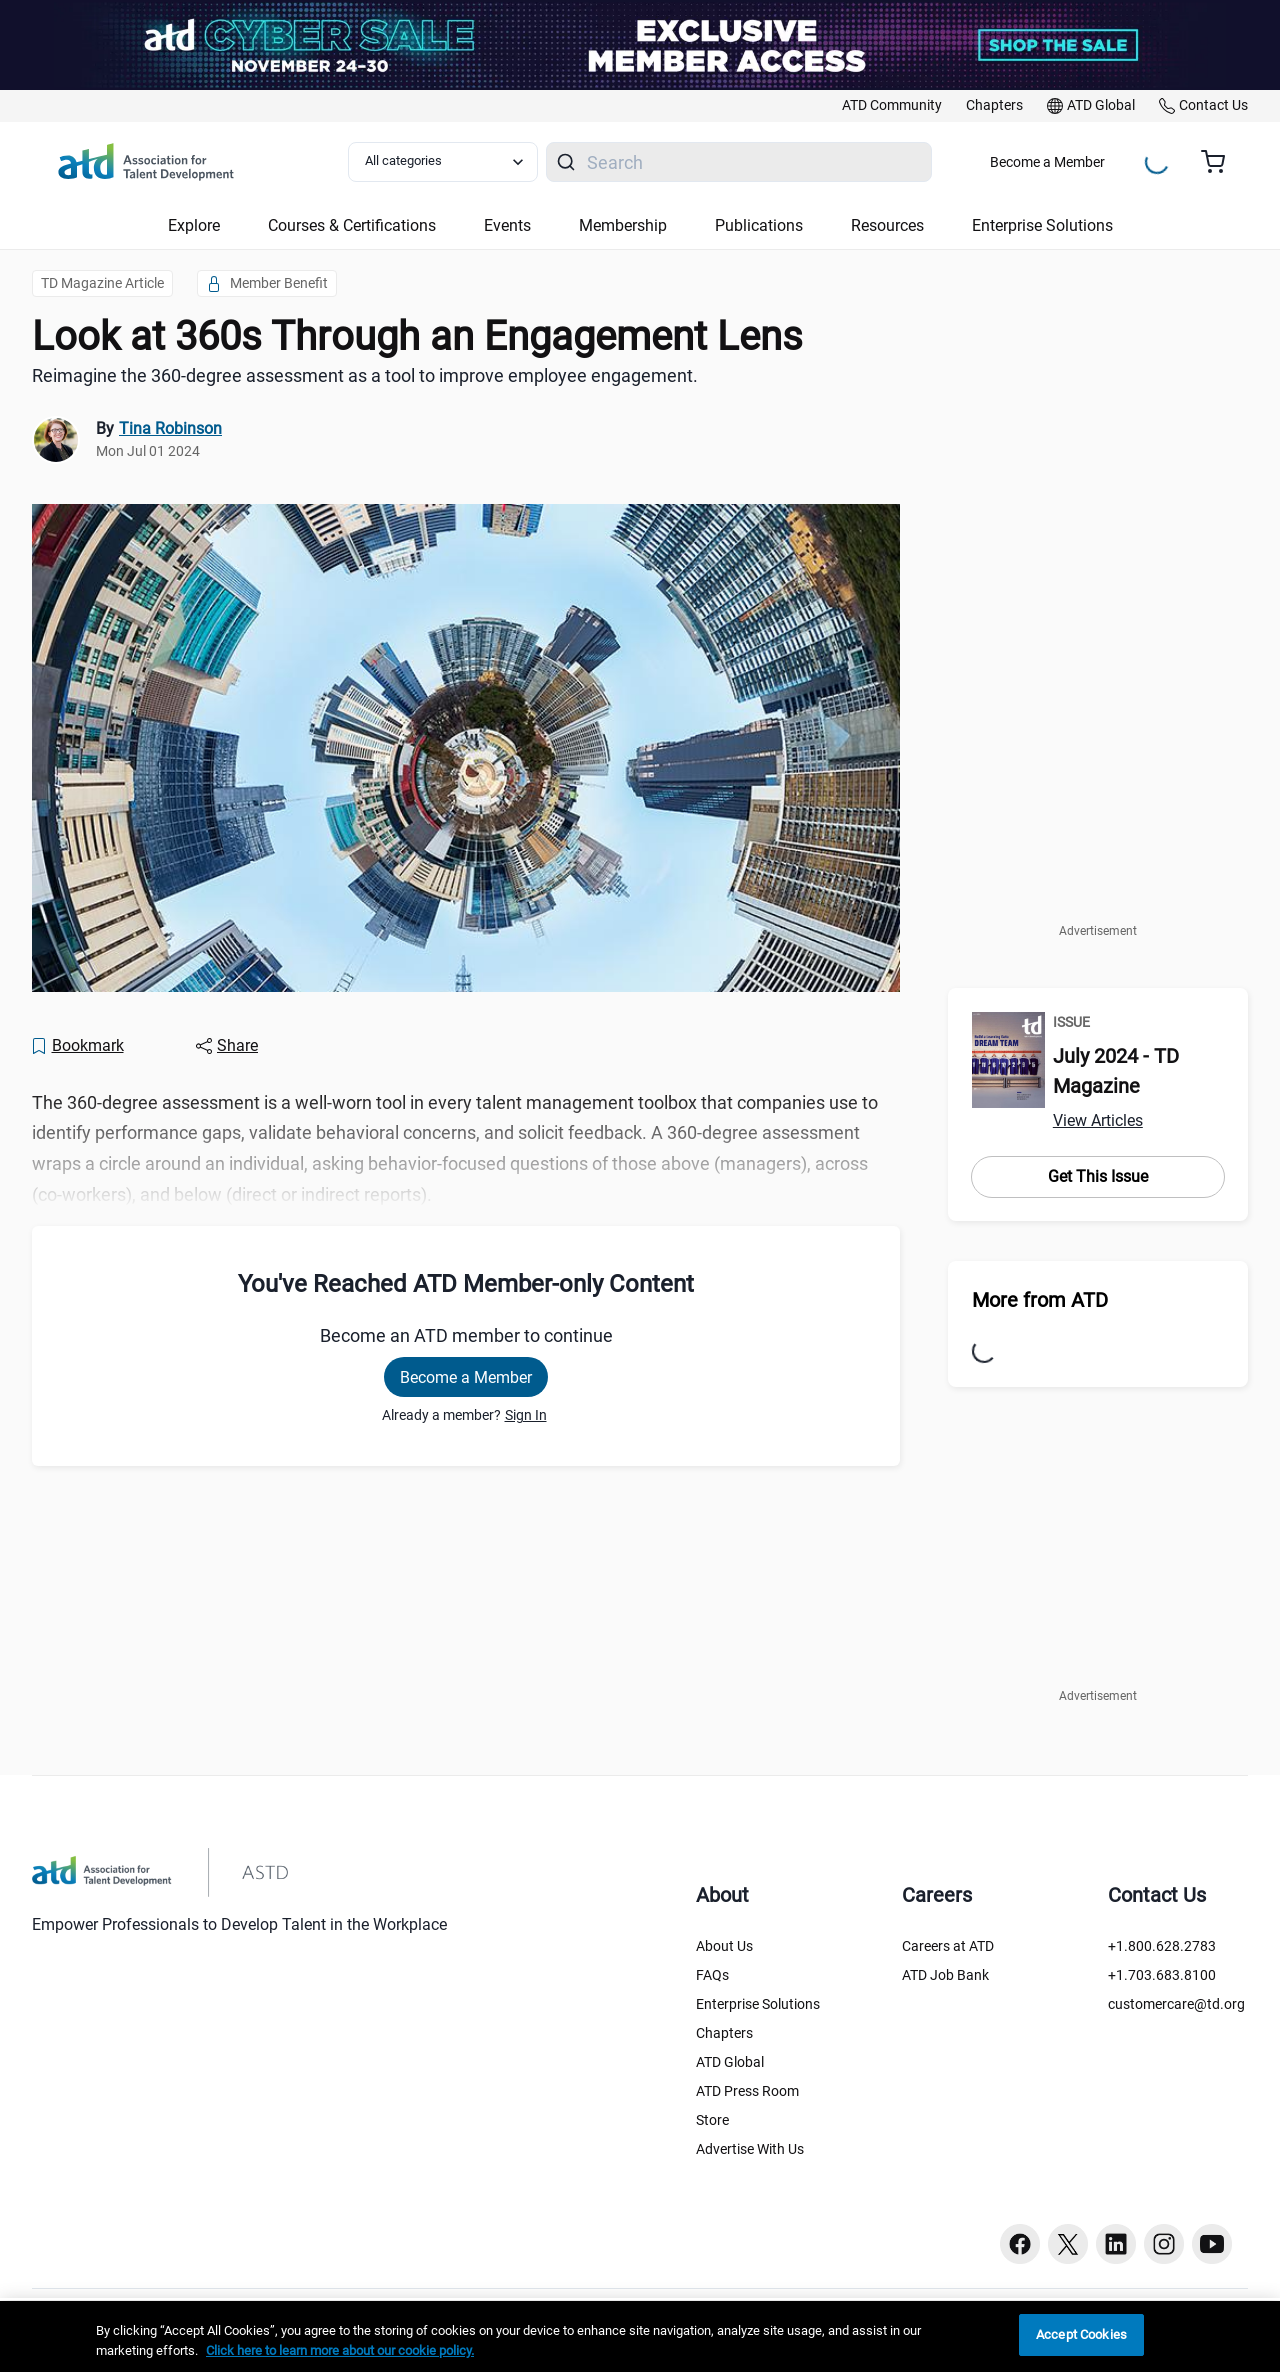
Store (712, 2120)
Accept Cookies (1081, 2334)
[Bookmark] (77, 1046)
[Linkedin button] (1116, 2244)
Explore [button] (194, 225)
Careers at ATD (948, 1946)
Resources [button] (887, 225)
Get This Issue (1098, 1176)
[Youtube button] (1212, 2244)
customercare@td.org (1176, 2004)
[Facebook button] (1020, 2244)
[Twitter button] (1068, 2244)
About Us (724, 1946)
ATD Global (730, 2062)
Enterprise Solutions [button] (1042, 225)
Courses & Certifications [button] (352, 225)
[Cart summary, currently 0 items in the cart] (1220, 162)
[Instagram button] (1164, 2244)
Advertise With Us (750, 2149)
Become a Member (1047, 162)
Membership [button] (623, 225)
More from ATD (1040, 1300)
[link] (892, 106)
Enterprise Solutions (758, 2004)
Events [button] (507, 225)
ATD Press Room (747, 2091)
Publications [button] (759, 225)
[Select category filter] (443, 162)
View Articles (1098, 1120)
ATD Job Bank (945, 1975)
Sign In (526, 1415)
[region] (640, 2336)
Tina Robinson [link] (170, 428)
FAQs (712, 1975)
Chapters (724, 2033)
